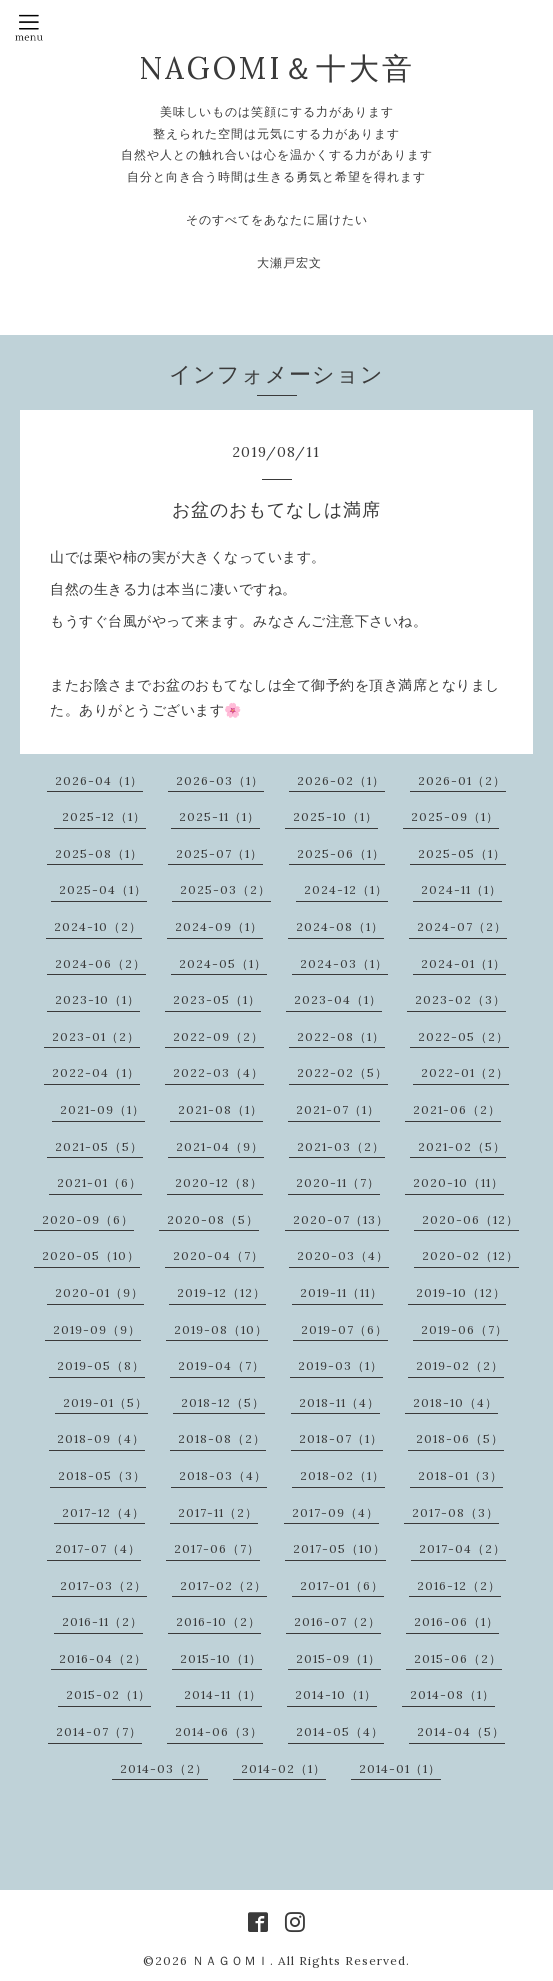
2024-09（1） (219, 926)
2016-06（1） (456, 1621)
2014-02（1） (283, 1768)
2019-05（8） (101, 1365)
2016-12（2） (459, 1585)
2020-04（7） (218, 1255)
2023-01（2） (96, 1036)
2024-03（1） (344, 963)
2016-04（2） (103, 1658)
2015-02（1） (108, 1694)
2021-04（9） (220, 1146)
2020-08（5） (213, 1219)
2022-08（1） (341, 1036)
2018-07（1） (341, 1438)
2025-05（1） (462, 853)
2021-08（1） (220, 1109)
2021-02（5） (462, 1146)
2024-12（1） (346, 889)
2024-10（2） (98, 926)
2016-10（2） (218, 1621)
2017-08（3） (455, 1512)
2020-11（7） (338, 1182)
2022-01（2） (465, 1072)
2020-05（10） (91, 1255)
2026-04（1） (99, 780)
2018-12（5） (223, 1402)
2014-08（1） (452, 1694)
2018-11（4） (339, 1402)
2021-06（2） (457, 1109)
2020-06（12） (470, 1219)
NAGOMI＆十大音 (277, 68)
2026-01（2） (462, 780)
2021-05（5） (99, 1146)
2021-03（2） (341, 1146)
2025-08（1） (99, 853)
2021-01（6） (99, 1182)
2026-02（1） (341, 780)
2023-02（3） (460, 999)
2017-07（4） (98, 1548)
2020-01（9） (99, 1292)
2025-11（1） (219, 816)
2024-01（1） (463, 963)
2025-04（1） (103, 889)
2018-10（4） (455, 1402)
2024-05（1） (223, 963)
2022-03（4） (218, 1072)
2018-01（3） (460, 1475)
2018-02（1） (342, 1475)
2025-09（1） (455, 816)
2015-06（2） (458, 1658)
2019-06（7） (464, 1329)
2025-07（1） (219, 853)
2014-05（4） (340, 1731)
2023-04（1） (338, 999)
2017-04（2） (462, 1548)
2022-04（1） (96, 1072)
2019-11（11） (341, 1292)
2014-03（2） (164, 1768)
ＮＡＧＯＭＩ (231, 1960)
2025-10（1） (335, 816)
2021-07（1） (338, 1109)
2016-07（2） (337, 1621)
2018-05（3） (102, 1475)
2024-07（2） (462, 926)
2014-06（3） (219, 1731)
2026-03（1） (220, 780)
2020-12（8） (219, 1182)
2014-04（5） (461, 1731)
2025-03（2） (225, 889)
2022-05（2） (463, 1036)
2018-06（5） (460, 1438)
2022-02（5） (342, 1072)
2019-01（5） (105, 1402)
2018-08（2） (222, 1438)
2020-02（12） (470, 1255)
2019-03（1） (340, 1365)
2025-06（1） (341, 853)
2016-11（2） (102, 1621)
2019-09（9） (97, 1329)
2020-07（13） (341, 1219)
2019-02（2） (460, 1365)
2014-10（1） (336, 1694)
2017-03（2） (103, 1585)
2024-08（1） (340, 926)
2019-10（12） (461, 1292)
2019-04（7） (221, 1365)
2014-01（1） (400, 1768)
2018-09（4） (101, 1438)
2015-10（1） (221, 1658)
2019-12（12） (221, 1292)
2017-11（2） (218, 1512)
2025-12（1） (104, 816)
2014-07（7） (99, 1731)
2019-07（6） (344, 1329)
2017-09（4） (335, 1512)
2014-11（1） (223, 1694)
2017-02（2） (223, 1585)
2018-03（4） (223, 1475)
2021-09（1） (102, 1109)
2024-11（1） (461, 889)
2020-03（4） (343, 1255)
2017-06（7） (217, 1548)
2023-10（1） (97, 999)
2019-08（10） (221, 1329)
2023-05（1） (217, 999)
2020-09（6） (88, 1219)
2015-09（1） (338, 1658)
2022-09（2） (218, 1036)
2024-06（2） (100, 963)
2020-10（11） (458, 1182)
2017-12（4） (103, 1512)
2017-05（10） (339, 1548)
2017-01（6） (342, 1585)
